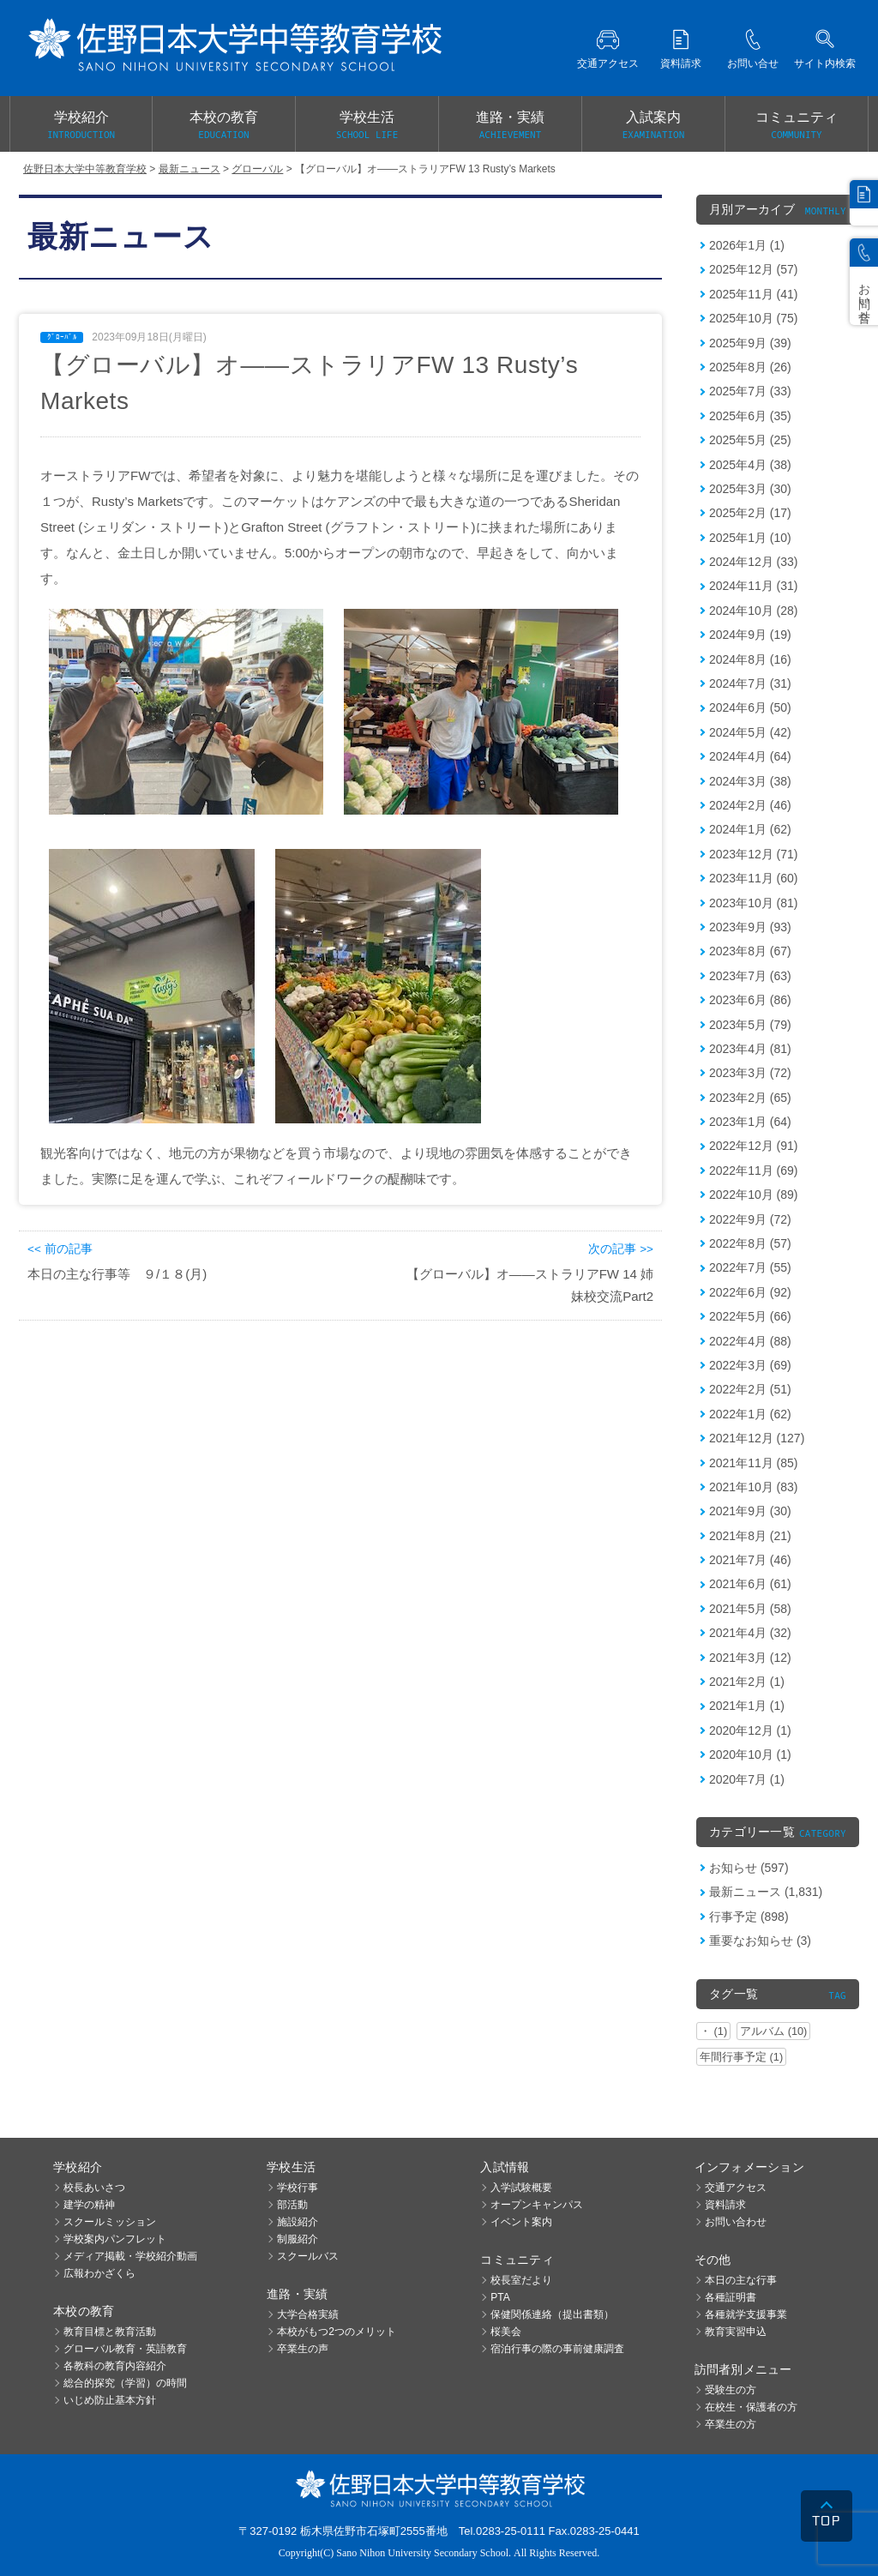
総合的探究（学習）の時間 (125, 2383)
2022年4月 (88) (750, 1341)
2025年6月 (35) (750, 416)
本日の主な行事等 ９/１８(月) (117, 1274)
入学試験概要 (521, 2188)
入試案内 (653, 126)
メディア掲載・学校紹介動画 (130, 2256)
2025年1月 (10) (750, 538)
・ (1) (713, 2031)
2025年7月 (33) (750, 391)
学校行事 (297, 2188)
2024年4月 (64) (750, 756)
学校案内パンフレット (114, 2239)
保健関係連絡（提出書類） (552, 2314)
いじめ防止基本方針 (109, 2400)
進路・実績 (510, 126)
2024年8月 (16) (750, 659)
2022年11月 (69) (753, 1170)
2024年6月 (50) (750, 707)
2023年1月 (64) (750, 1122)
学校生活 (367, 126)
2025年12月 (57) (753, 269)
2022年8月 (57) (750, 1243)
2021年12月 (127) (756, 1438)
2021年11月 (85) (753, 1463)
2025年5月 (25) (750, 440)
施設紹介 (297, 2222)
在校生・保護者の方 (751, 2407)
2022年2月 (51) (750, 1389)
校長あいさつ (94, 2188)
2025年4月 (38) (750, 465)
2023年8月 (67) (750, 951)
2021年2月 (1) (747, 1681)
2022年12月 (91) (753, 1146)
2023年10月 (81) (753, 903)
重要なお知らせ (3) (760, 1940)
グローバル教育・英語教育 (125, 2349)
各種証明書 (730, 2297)
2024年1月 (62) (750, 829)
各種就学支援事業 (746, 2314)
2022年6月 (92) (750, 1292)
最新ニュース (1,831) (765, 1892)
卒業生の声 (302, 2349)
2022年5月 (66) (750, 1316)
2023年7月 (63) (750, 976)
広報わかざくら (99, 2273)
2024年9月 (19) (750, 634)
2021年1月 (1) (747, 1705)
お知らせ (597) (749, 1868)
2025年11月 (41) (753, 294)
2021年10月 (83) (753, 1487)
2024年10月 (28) (753, 610)
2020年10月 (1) (750, 1754)
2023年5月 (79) (750, 1025)
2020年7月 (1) (747, 1779)
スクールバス (308, 2256)
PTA (499, 2297)
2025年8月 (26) (750, 367)
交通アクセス (736, 2188)
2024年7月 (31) (750, 683)
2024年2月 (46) (750, 805)
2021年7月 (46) (750, 1560)
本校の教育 (224, 126)
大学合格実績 (308, 2314)
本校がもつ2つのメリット (336, 2332)
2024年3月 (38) (750, 781)
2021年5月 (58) (750, 1609)
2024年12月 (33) (753, 562)
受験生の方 (730, 2390)
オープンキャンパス (536, 2205)
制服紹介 (297, 2239)
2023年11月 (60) (753, 878)
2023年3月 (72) (750, 1073)
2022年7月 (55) (750, 1267)
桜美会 (505, 2332)
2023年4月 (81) (750, 1049)
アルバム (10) (773, 2031)
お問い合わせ (736, 2222)
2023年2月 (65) (750, 1097)
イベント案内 (521, 2222)
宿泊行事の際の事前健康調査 (557, 2349)
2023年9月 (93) (750, 927)
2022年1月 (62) (750, 1414)
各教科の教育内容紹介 (114, 2366)
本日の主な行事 (741, 2280)
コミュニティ (796, 126)
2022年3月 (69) (750, 1365)
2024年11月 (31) (753, 586)
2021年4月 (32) (750, 1633)
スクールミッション (109, 2222)
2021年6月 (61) (750, 1584)
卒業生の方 (730, 2424)
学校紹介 (81, 126)
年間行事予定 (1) (741, 2056)
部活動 (292, 2205)
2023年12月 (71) (753, 854)
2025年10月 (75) (753, 318)
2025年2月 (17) (750, 513)
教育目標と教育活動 (109, 2332)
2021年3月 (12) (750, 1657)
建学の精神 (89, 2205)
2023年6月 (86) (750, 1000)
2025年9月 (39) (750, 343)
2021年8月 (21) (750, 1536)
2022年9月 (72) (750, 1219)
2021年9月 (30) (750, 1511)
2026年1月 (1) (747, 245)
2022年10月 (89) (753, 1194)
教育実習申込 (736, 2332)
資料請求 (725, 2205)
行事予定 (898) (749, 1916)
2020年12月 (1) (750, 1730)
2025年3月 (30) (750, 489)
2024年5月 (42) (750, 732)
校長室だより (521, 2280)
